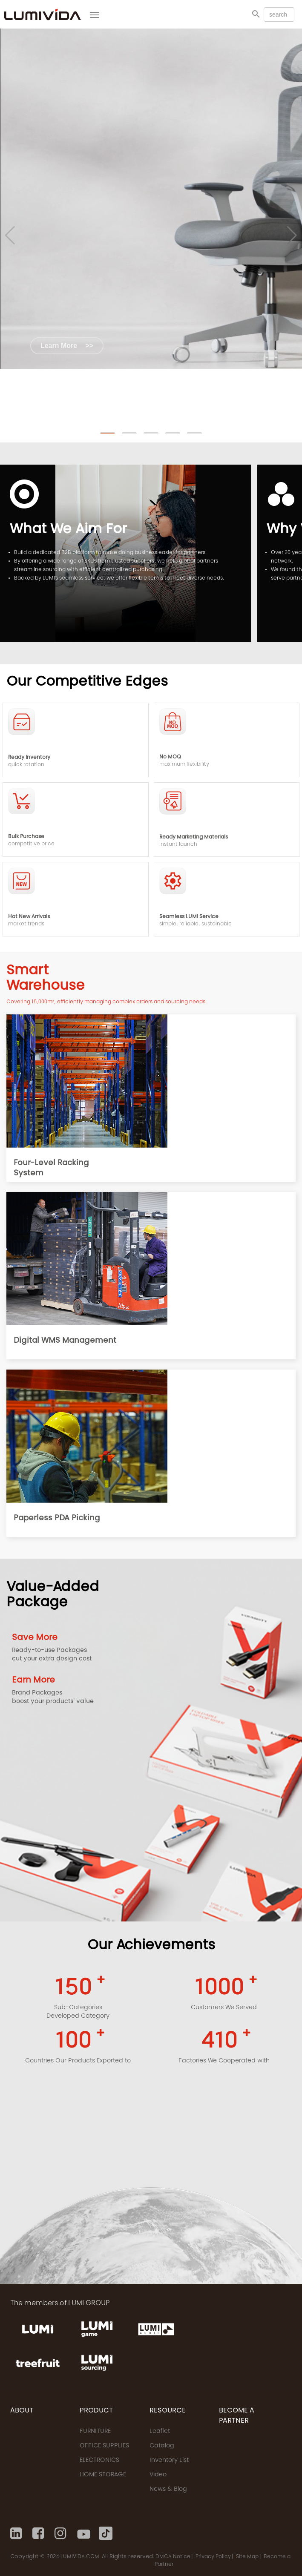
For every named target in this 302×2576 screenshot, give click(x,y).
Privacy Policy (213, 2556)
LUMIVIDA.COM (79, 2556)
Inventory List (169, 2461)
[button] (107, 433)
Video (158, 2475)
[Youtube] (83, 2533)
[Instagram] (61, 2533)
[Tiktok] (105, 2533)
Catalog (162, 2446)
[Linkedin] (17, 2533)
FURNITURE (95, 2432)
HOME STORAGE (103, 2475)
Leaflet (160, 2432)
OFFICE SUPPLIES (104, 2446)
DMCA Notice (172, 2556)
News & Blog (168, 2490)
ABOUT (21, 2410)
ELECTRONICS (99, 2461)
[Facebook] (39, 2533)
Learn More (66, 345)
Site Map (247, 2556)
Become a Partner (236, 2415)
